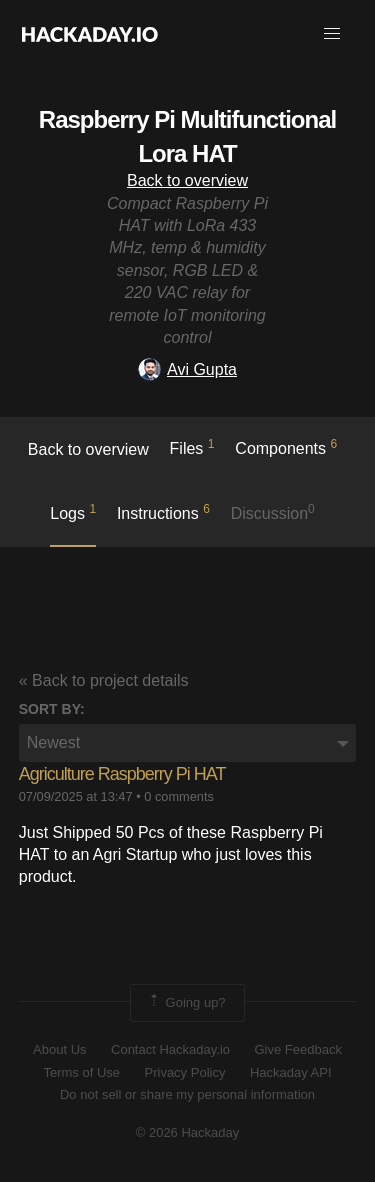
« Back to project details (104, 680)
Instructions (163, 512)
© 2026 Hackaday (188, 1132)
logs (73, 512)
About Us (59, 1049)
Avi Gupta (187, 369)
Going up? (186, 1003)
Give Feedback (297, 1049)
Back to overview (187, 180)
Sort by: (52, 709)
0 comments (179, 796)
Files (192, 447)
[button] (332, 34)
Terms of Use (81, 1072)
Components (286, 447)
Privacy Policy (185, 1072)
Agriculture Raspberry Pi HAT (122, 774)
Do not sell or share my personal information (187, 1094)
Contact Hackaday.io (170, 1049)
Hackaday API (291, 1072)
